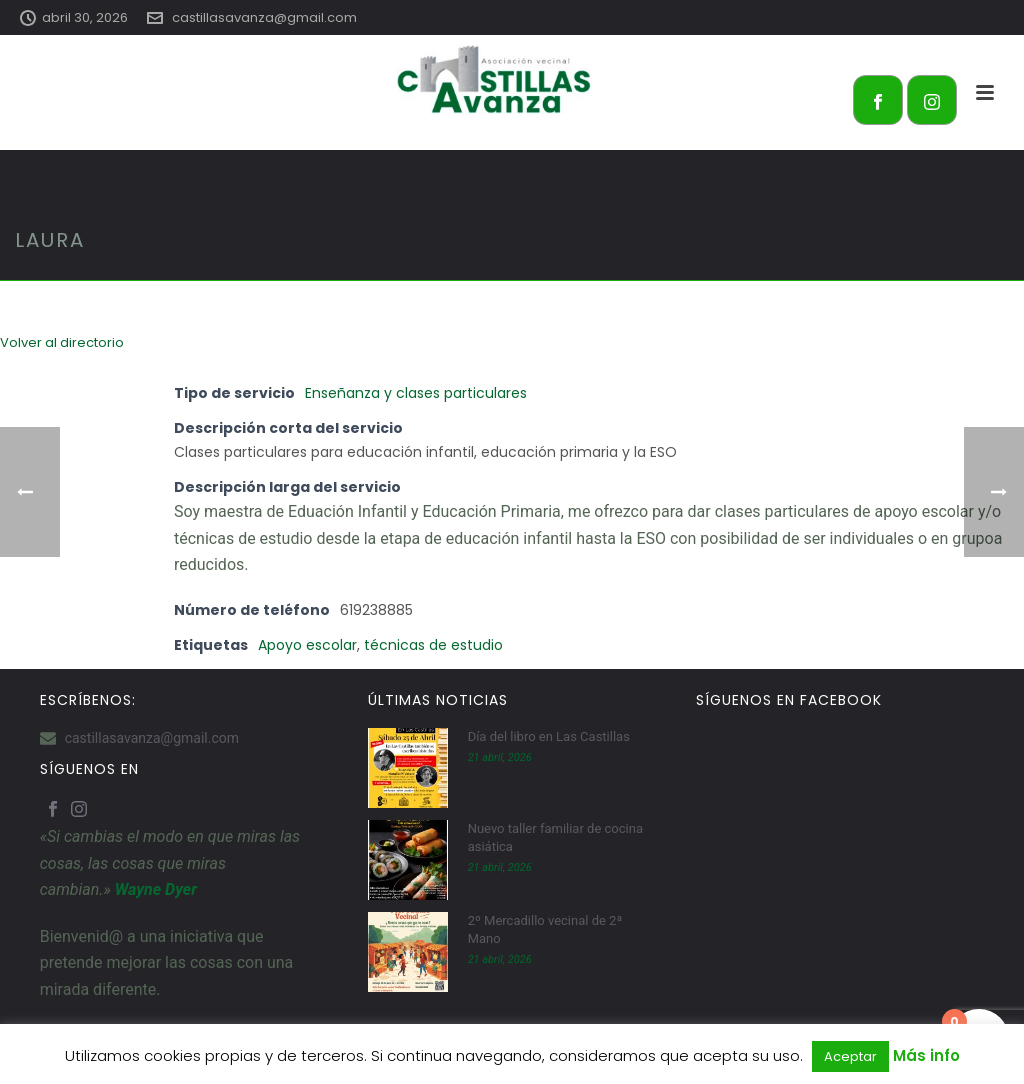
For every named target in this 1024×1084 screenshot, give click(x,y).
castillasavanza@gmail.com (264, 17)
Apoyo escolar (307, 645)
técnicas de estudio (433, 645)
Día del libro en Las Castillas (549, 736)
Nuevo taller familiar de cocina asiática (555, 837)
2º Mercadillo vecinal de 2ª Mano (545, 929)
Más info (926, 1055)
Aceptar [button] (850, 1056)
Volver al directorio (62, 342)
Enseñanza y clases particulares (416, 393)
